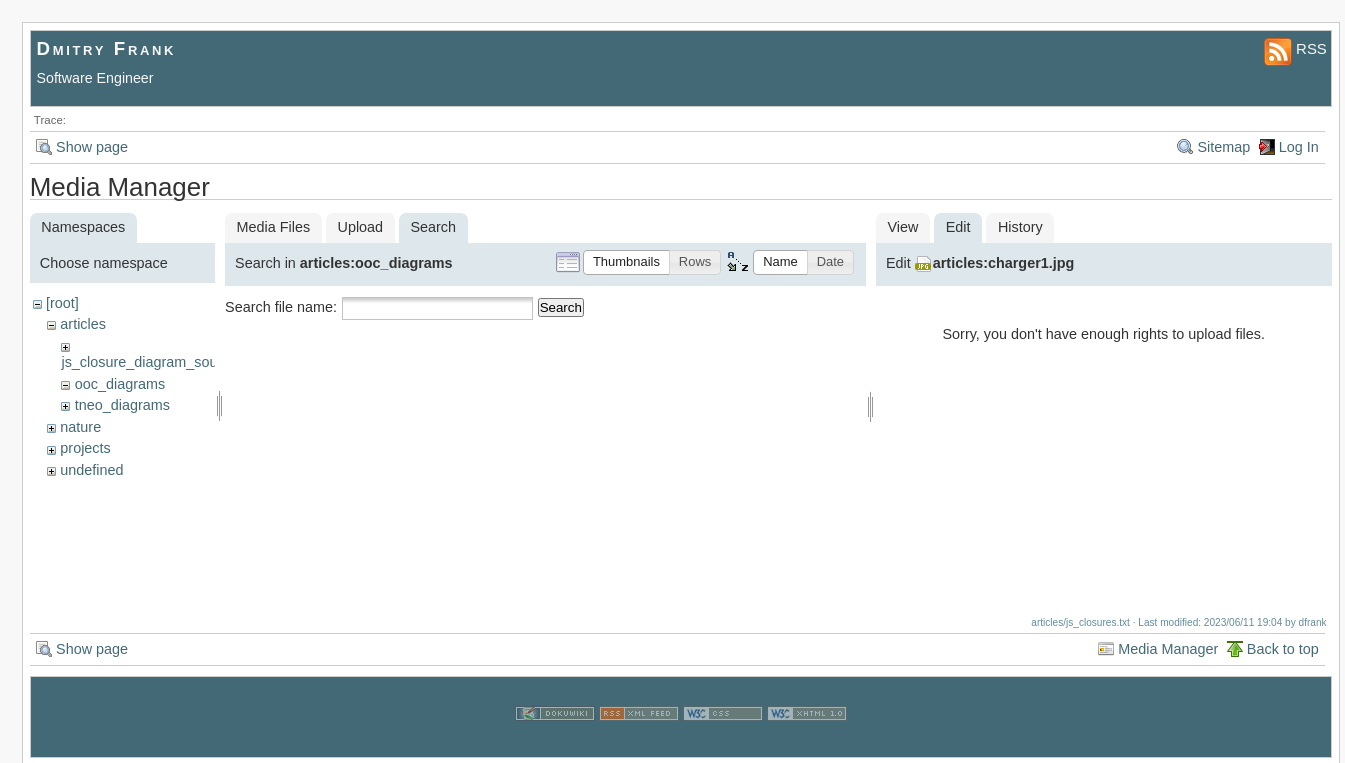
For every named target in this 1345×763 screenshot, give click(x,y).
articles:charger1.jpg (1004, 263)
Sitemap (1223, 147)
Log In (1299, 147)
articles (83, 324)
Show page (92, 147)
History (1020, 227)
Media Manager (1168, 646)
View (902, 227)
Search (561, 307)
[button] (626, 262)
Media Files (274, 227)
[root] (62, 303)
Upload (360, 227)
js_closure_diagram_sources (152, 362)
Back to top (1283, 646)
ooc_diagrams (120, 384)
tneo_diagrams (122, 405)
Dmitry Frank (107, 48)
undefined (91, 470)
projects (85, 448)
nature (80, 427)
